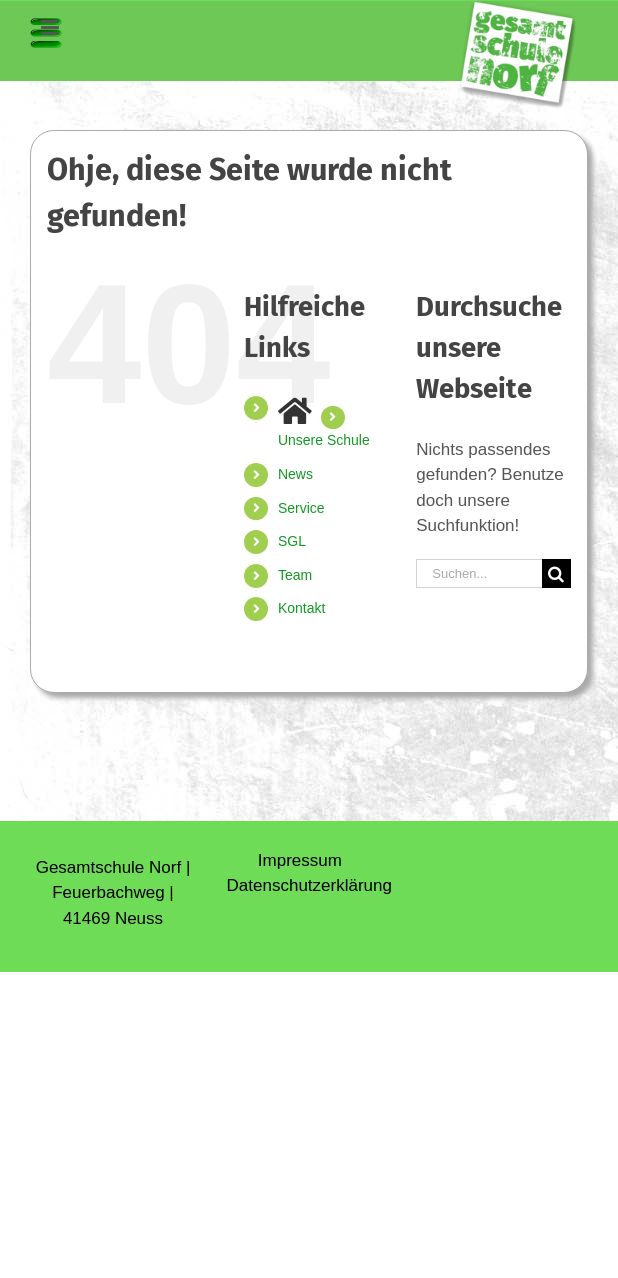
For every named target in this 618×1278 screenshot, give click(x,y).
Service (301, 508)
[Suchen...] (479, 573)
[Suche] (556, 573)
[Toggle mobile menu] (46, 33)
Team (295, 575)
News (295, 474)
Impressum (300, 860)
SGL (292, 541)
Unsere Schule (324, 440)
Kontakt (301, 608)
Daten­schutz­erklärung (309, 885)
